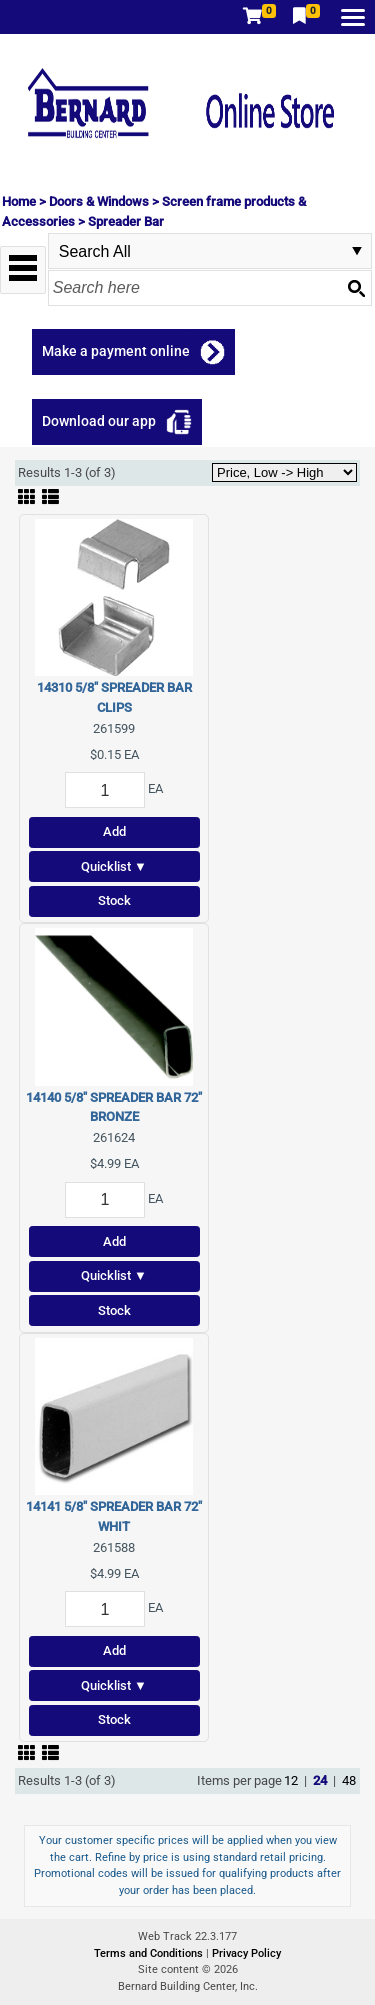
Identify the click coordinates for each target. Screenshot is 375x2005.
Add (114, 831)
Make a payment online (116, 351)
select (357, 251)
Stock (114, 900)
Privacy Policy (246, 1953)
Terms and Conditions (150, 1953)
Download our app (99, 421)
